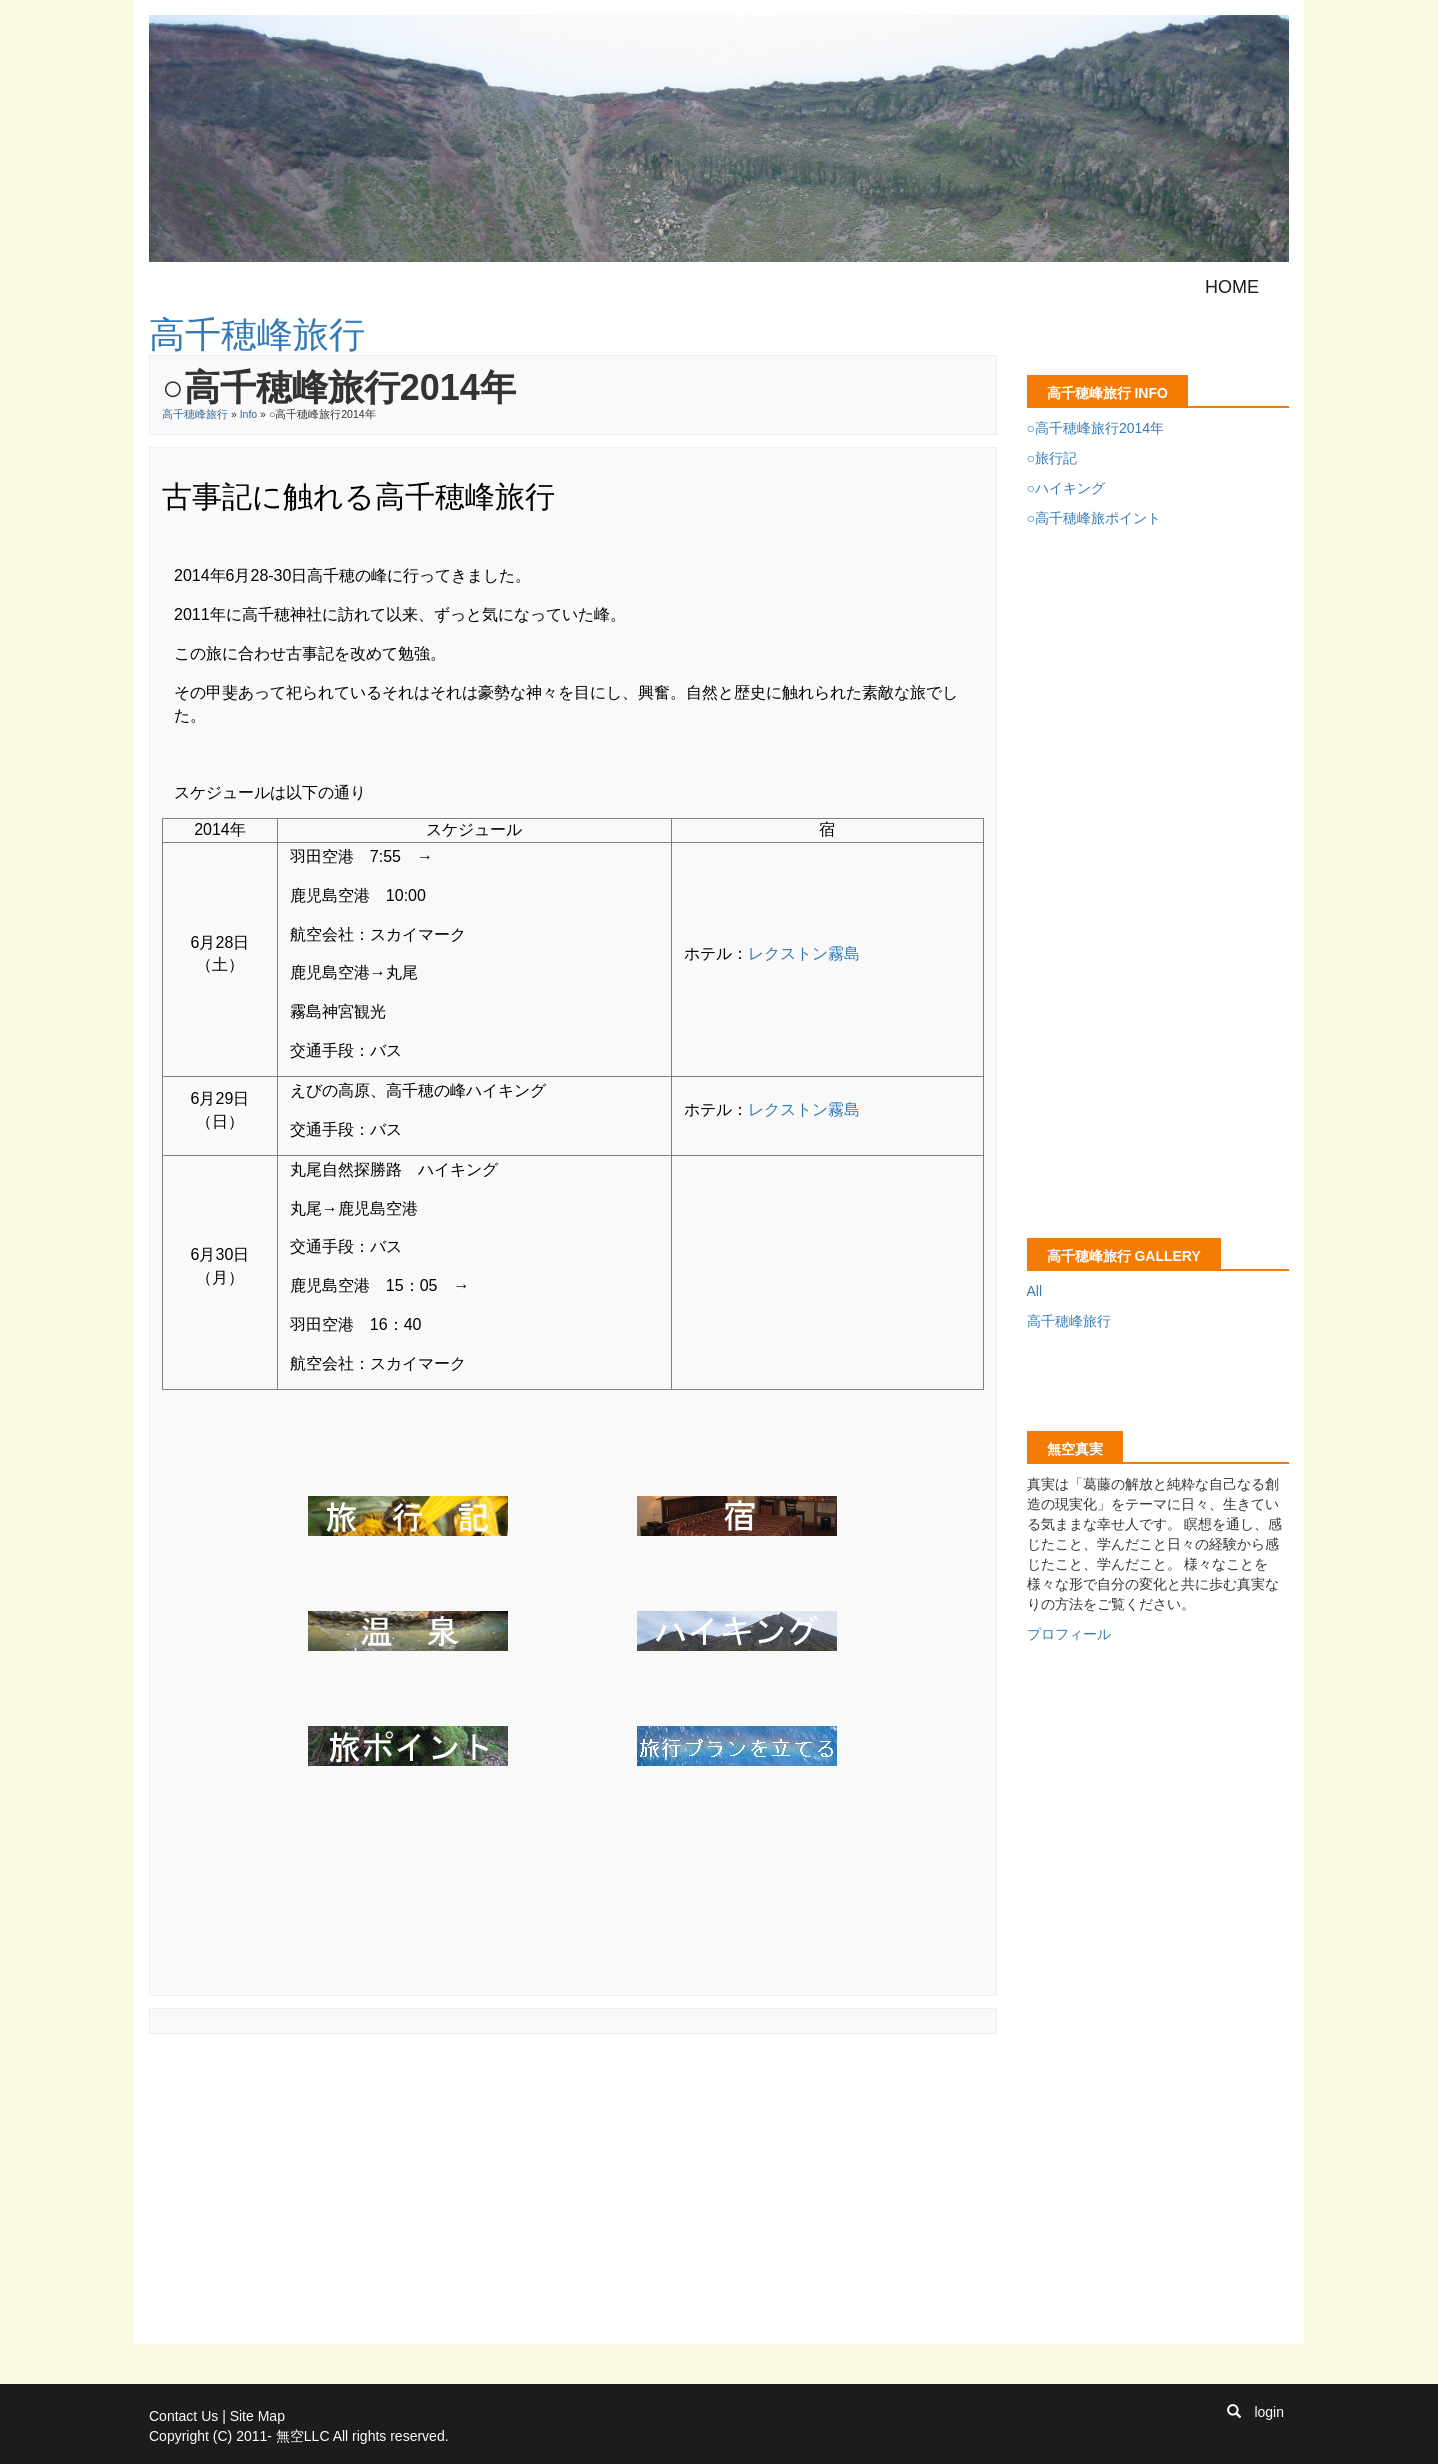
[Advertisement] (513, 2091)
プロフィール (1069, 1634)
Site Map (257, 2416)
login (1269, 2412)
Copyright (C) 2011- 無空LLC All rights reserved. (299, 2436)
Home (1232, 287)
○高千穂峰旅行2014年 (1096, 428)
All (1035, 1291)
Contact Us (183, 2416)
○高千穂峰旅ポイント (1094, 518)
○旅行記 (1052, 458)
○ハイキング (1066, 488)
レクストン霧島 (804, 953)
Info (249, 414)
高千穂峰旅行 (195, 414)
